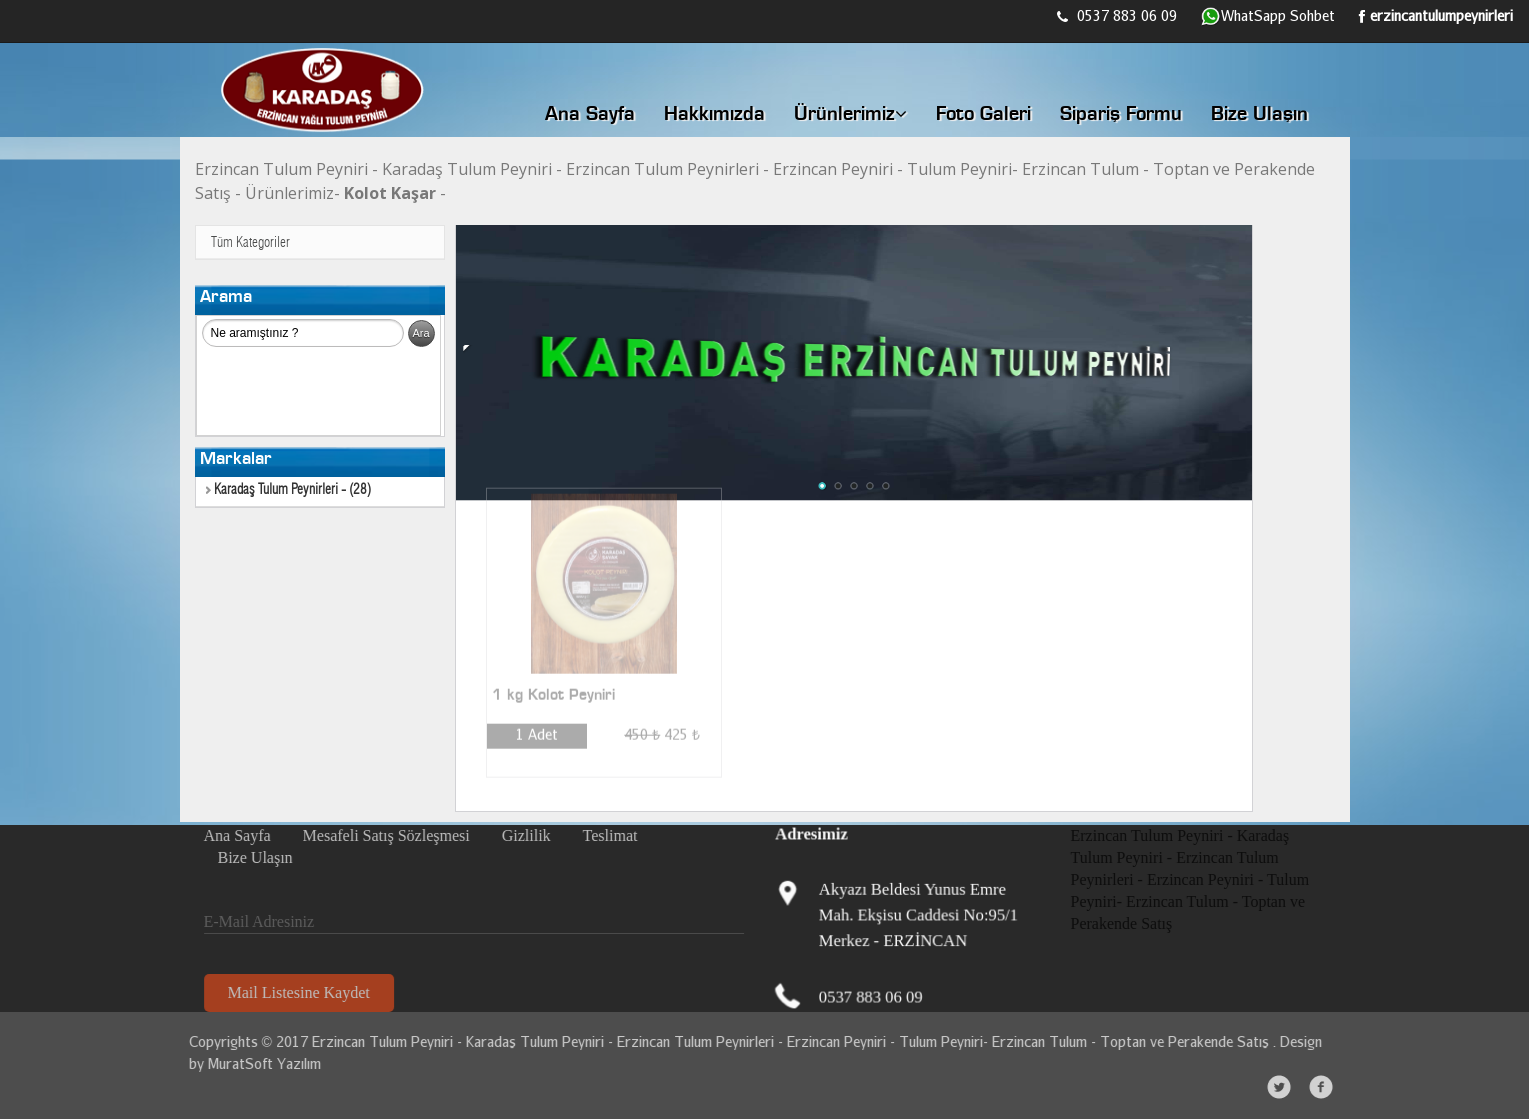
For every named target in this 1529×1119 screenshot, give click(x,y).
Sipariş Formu (1121, 115)
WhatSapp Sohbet (1268, 17)
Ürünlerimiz (850, 114)
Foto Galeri (983, 115)
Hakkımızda (714, 115)
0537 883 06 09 (1117, 15)
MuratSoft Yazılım (259, 1063)
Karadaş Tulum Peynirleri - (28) (288, 490)
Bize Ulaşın (1259, 115)
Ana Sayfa (590, 115)
